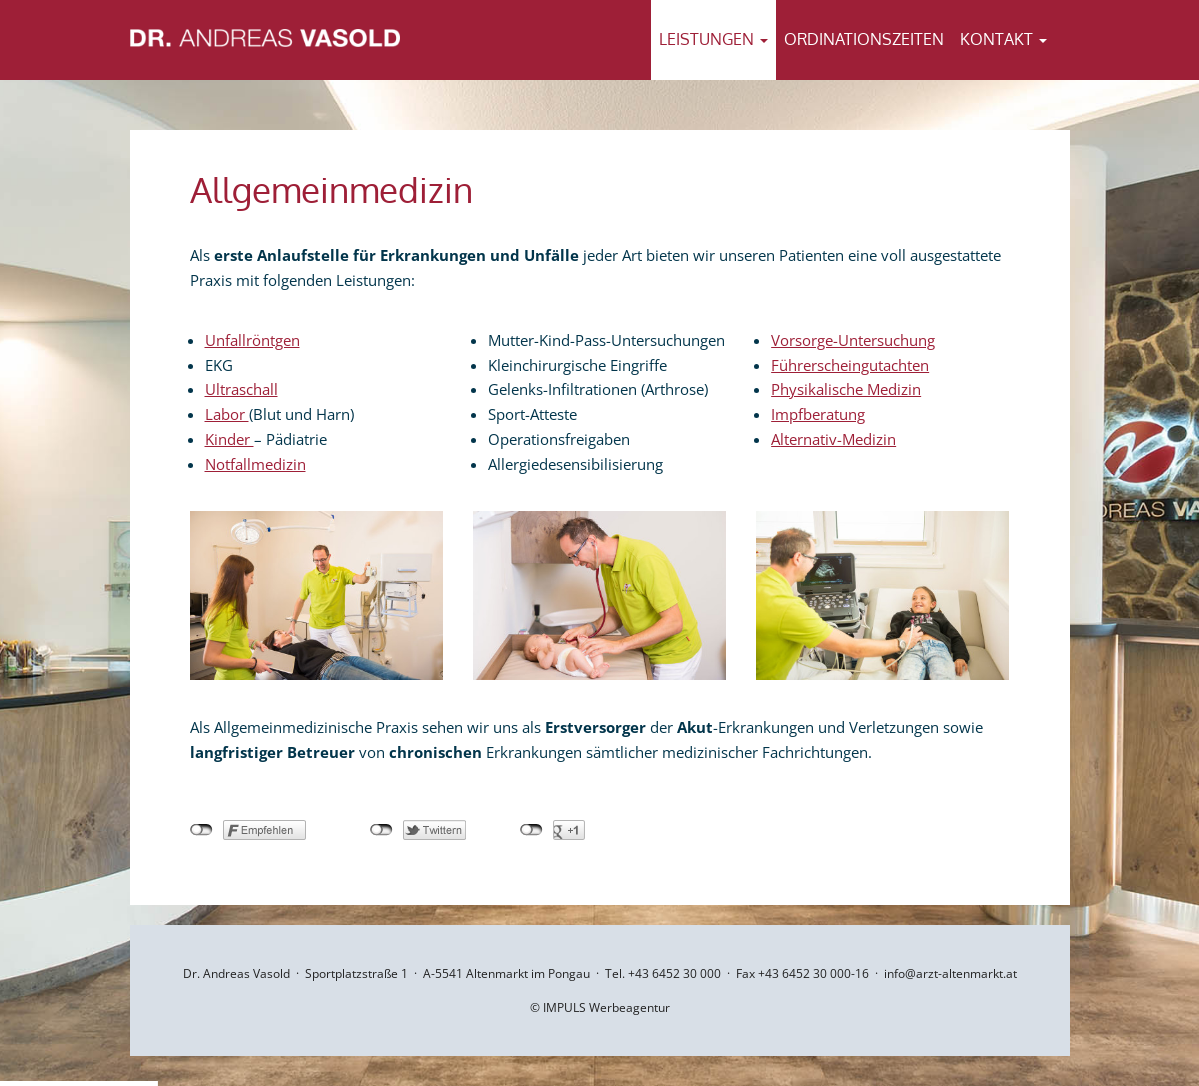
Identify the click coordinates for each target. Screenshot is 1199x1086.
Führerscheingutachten (850, 365)
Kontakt (1003, 39)
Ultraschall (241, 389)
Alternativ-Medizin (833, 439)
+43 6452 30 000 (674, 973)
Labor (227, 414)
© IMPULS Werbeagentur (600, 1007)
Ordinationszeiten (864, 39)
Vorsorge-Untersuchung (853, 340)
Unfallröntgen (252, 340)
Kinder (229, 439)
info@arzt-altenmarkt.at (950, 973)
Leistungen (713, 39)
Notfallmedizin (255, 464)
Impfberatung (818, 414)
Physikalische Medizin (846, 389)
